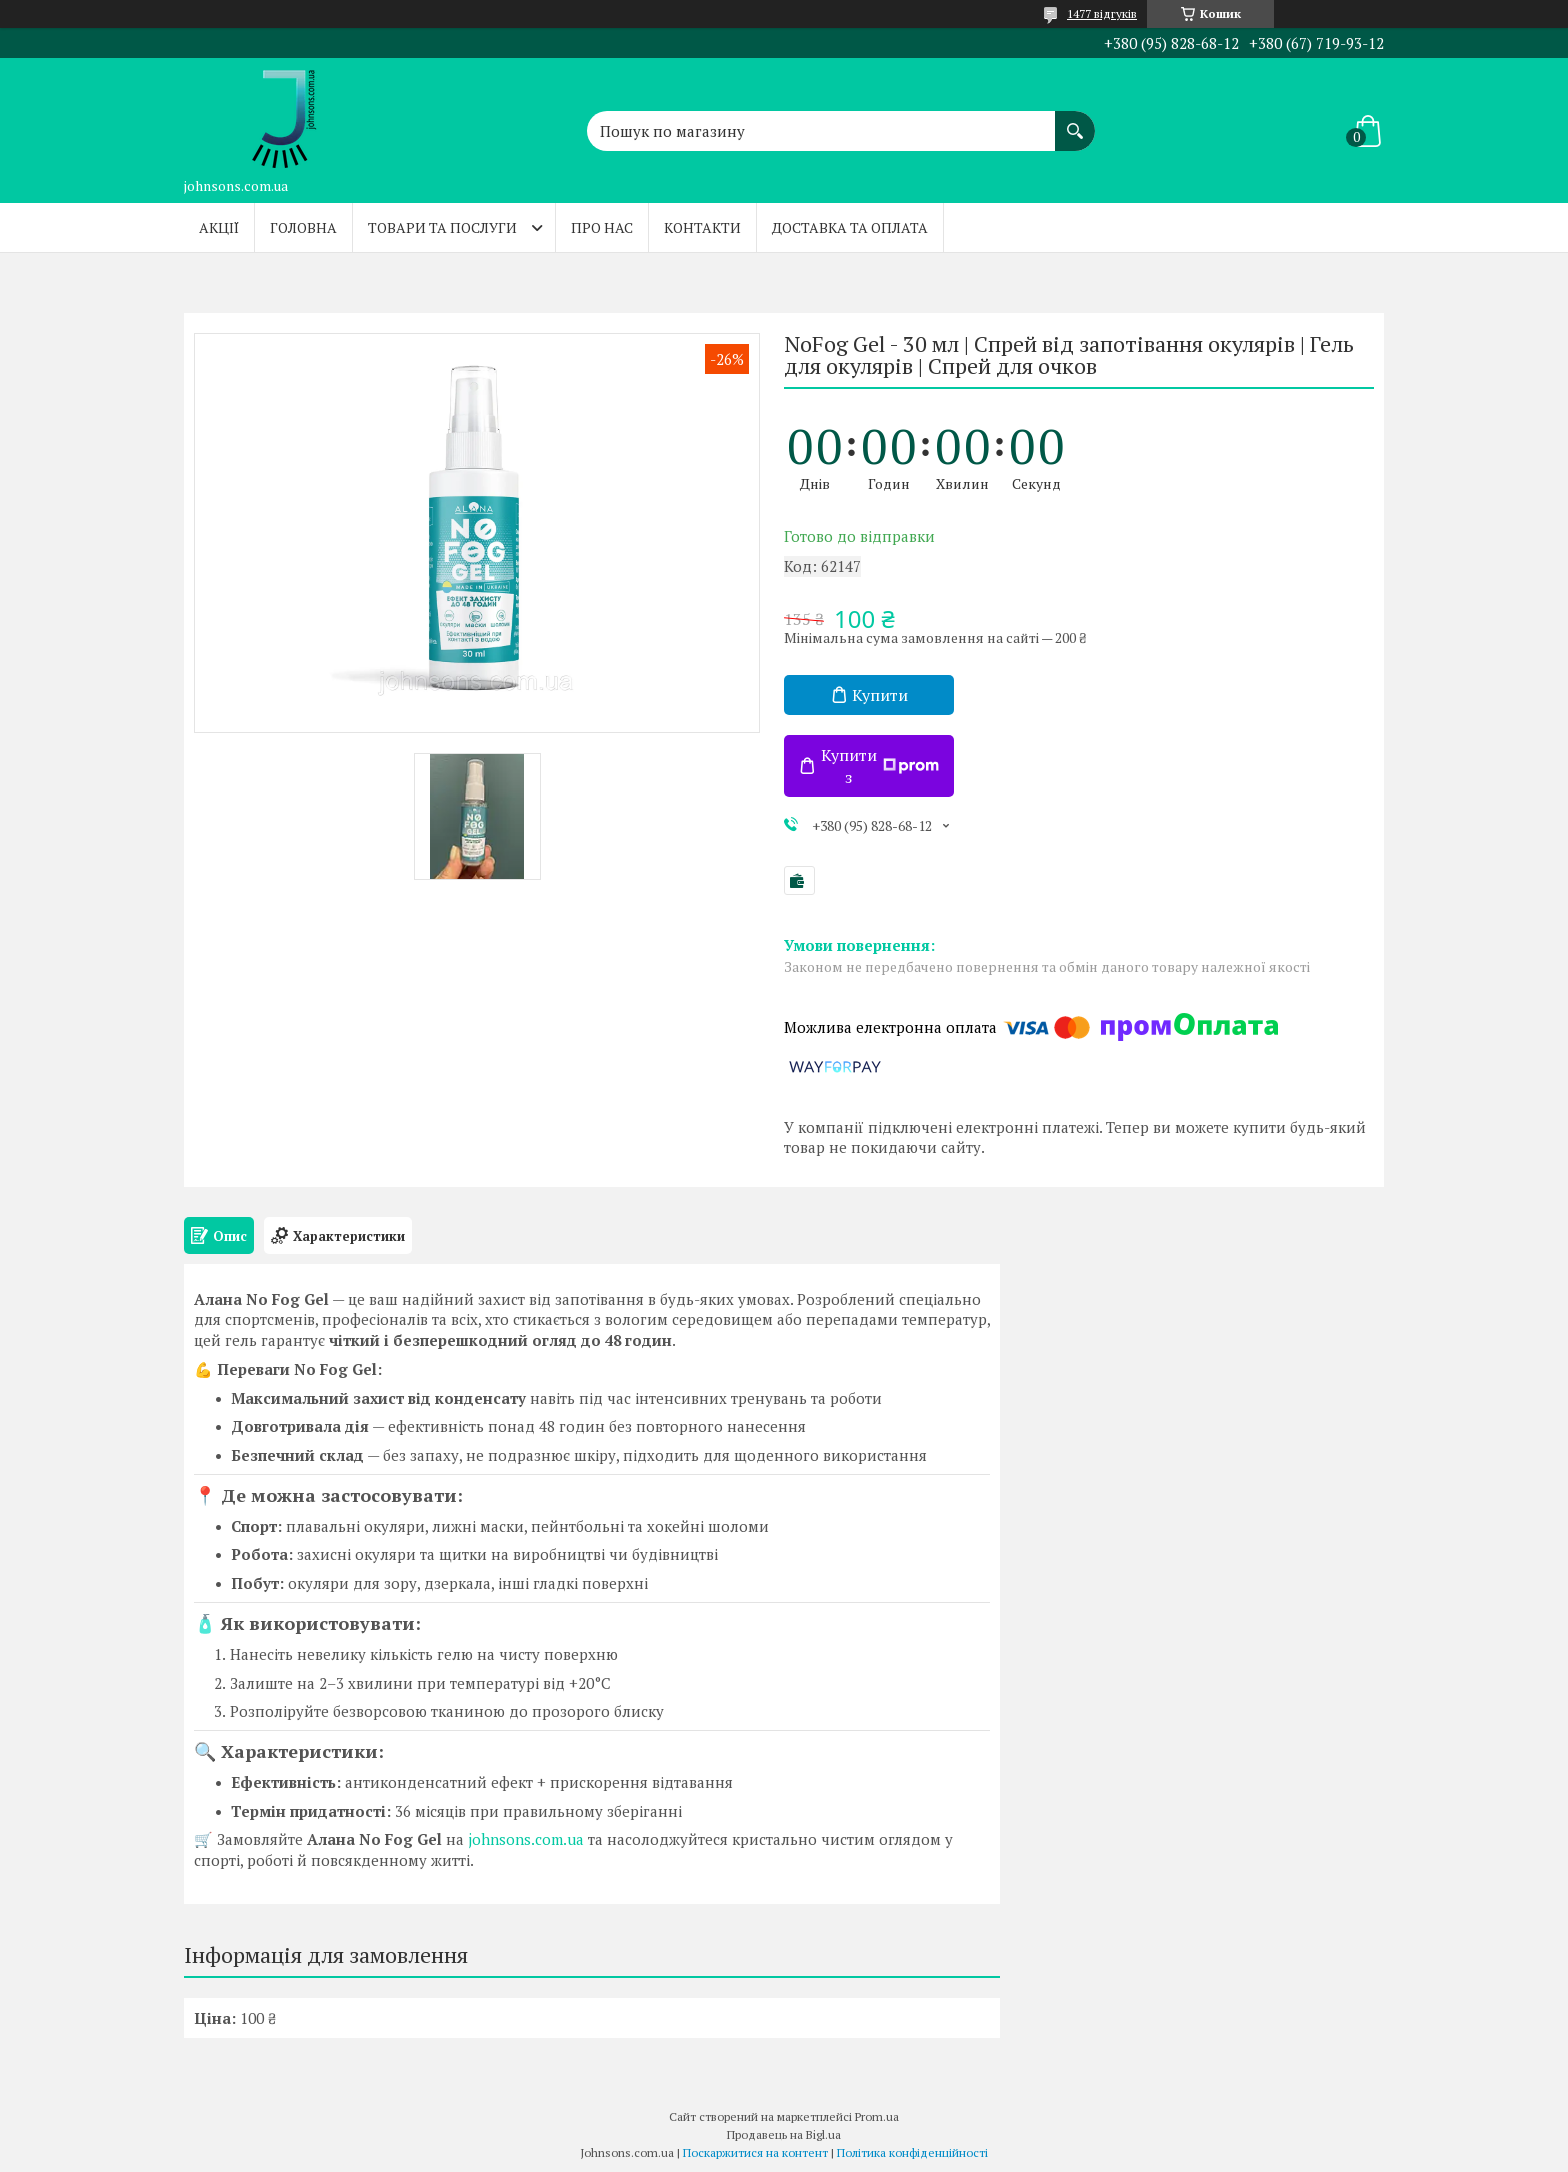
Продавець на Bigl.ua (784, 2134)
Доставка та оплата (850, 227)
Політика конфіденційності (912, 2152)
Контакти (702, 227)
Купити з (880, 766)
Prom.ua (877, 2116)
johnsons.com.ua (526, 1839)
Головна (303, 227)
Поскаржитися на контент (755, 2152)
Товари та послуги (442, 227)
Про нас (602, 227)
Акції (219, 227)
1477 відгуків (1102, 13)
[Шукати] (1075, 121)
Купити (880, 695)
